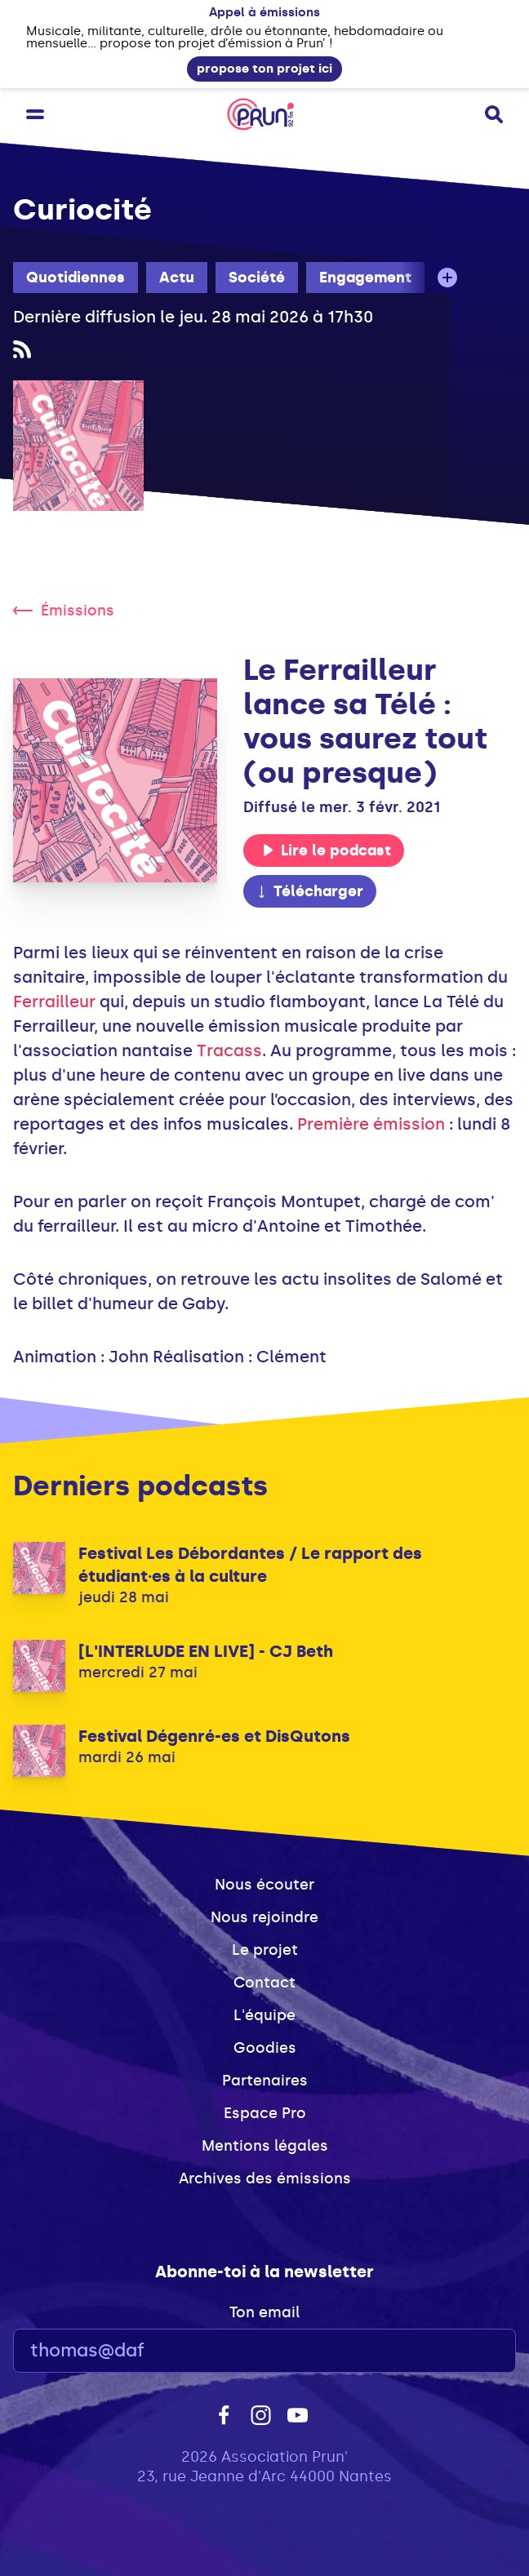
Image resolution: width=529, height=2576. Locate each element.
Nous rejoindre (264, 1917)
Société (257, 277)
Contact (264, 1983)
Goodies (264, 2048)
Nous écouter (264, 1885)
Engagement (365, 277)
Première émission (371, 1124)
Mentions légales (265, 2146)
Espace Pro (265, 2113)
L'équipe (264, 2015)
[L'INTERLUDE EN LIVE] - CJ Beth (205, 1651)
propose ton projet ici (264, 68)
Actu (176, 277)
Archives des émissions (265, 2178)
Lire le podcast (326, 850)
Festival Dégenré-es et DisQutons (214, 1736)
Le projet (265, 1950)
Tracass (229, 1050)
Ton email (264, 2312)
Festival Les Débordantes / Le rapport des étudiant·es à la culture (250, 1564)
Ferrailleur (54, 1001)
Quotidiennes (75, 277)
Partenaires (265, 2081)
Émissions (63, 610)
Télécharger (309, 891)
